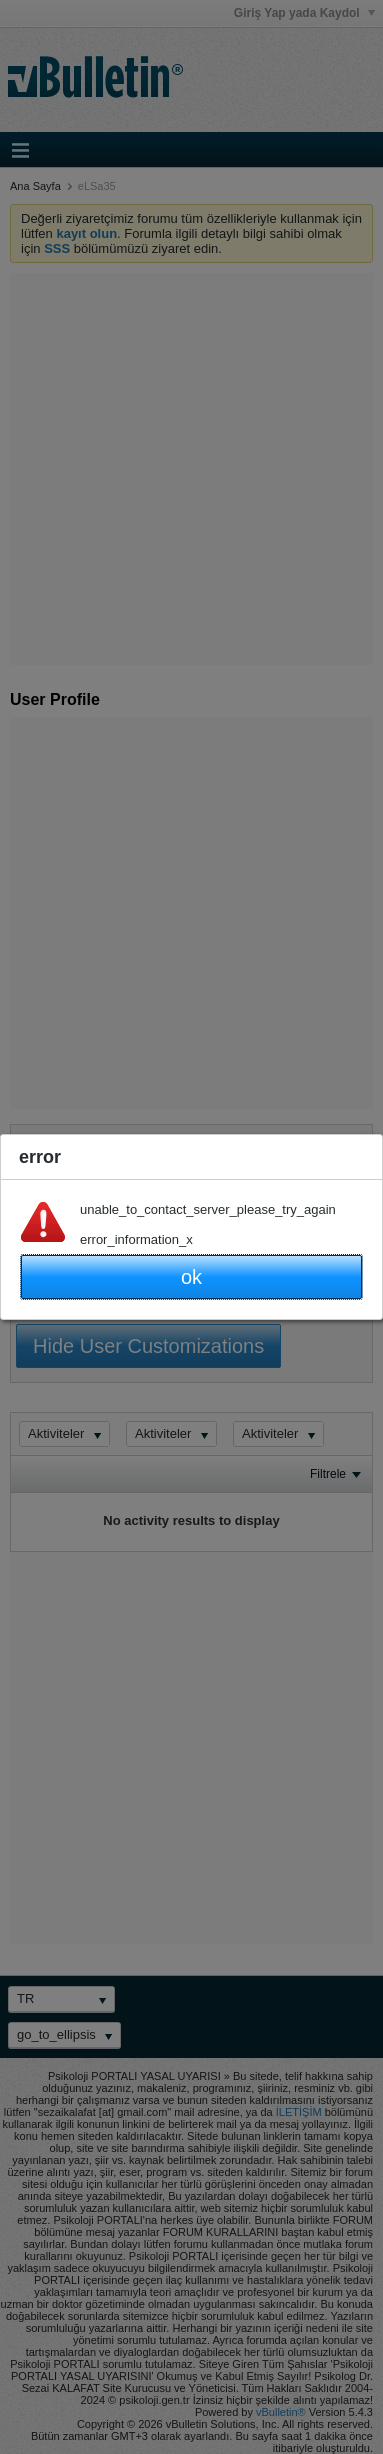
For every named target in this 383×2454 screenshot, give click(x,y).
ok (191, 1277)
